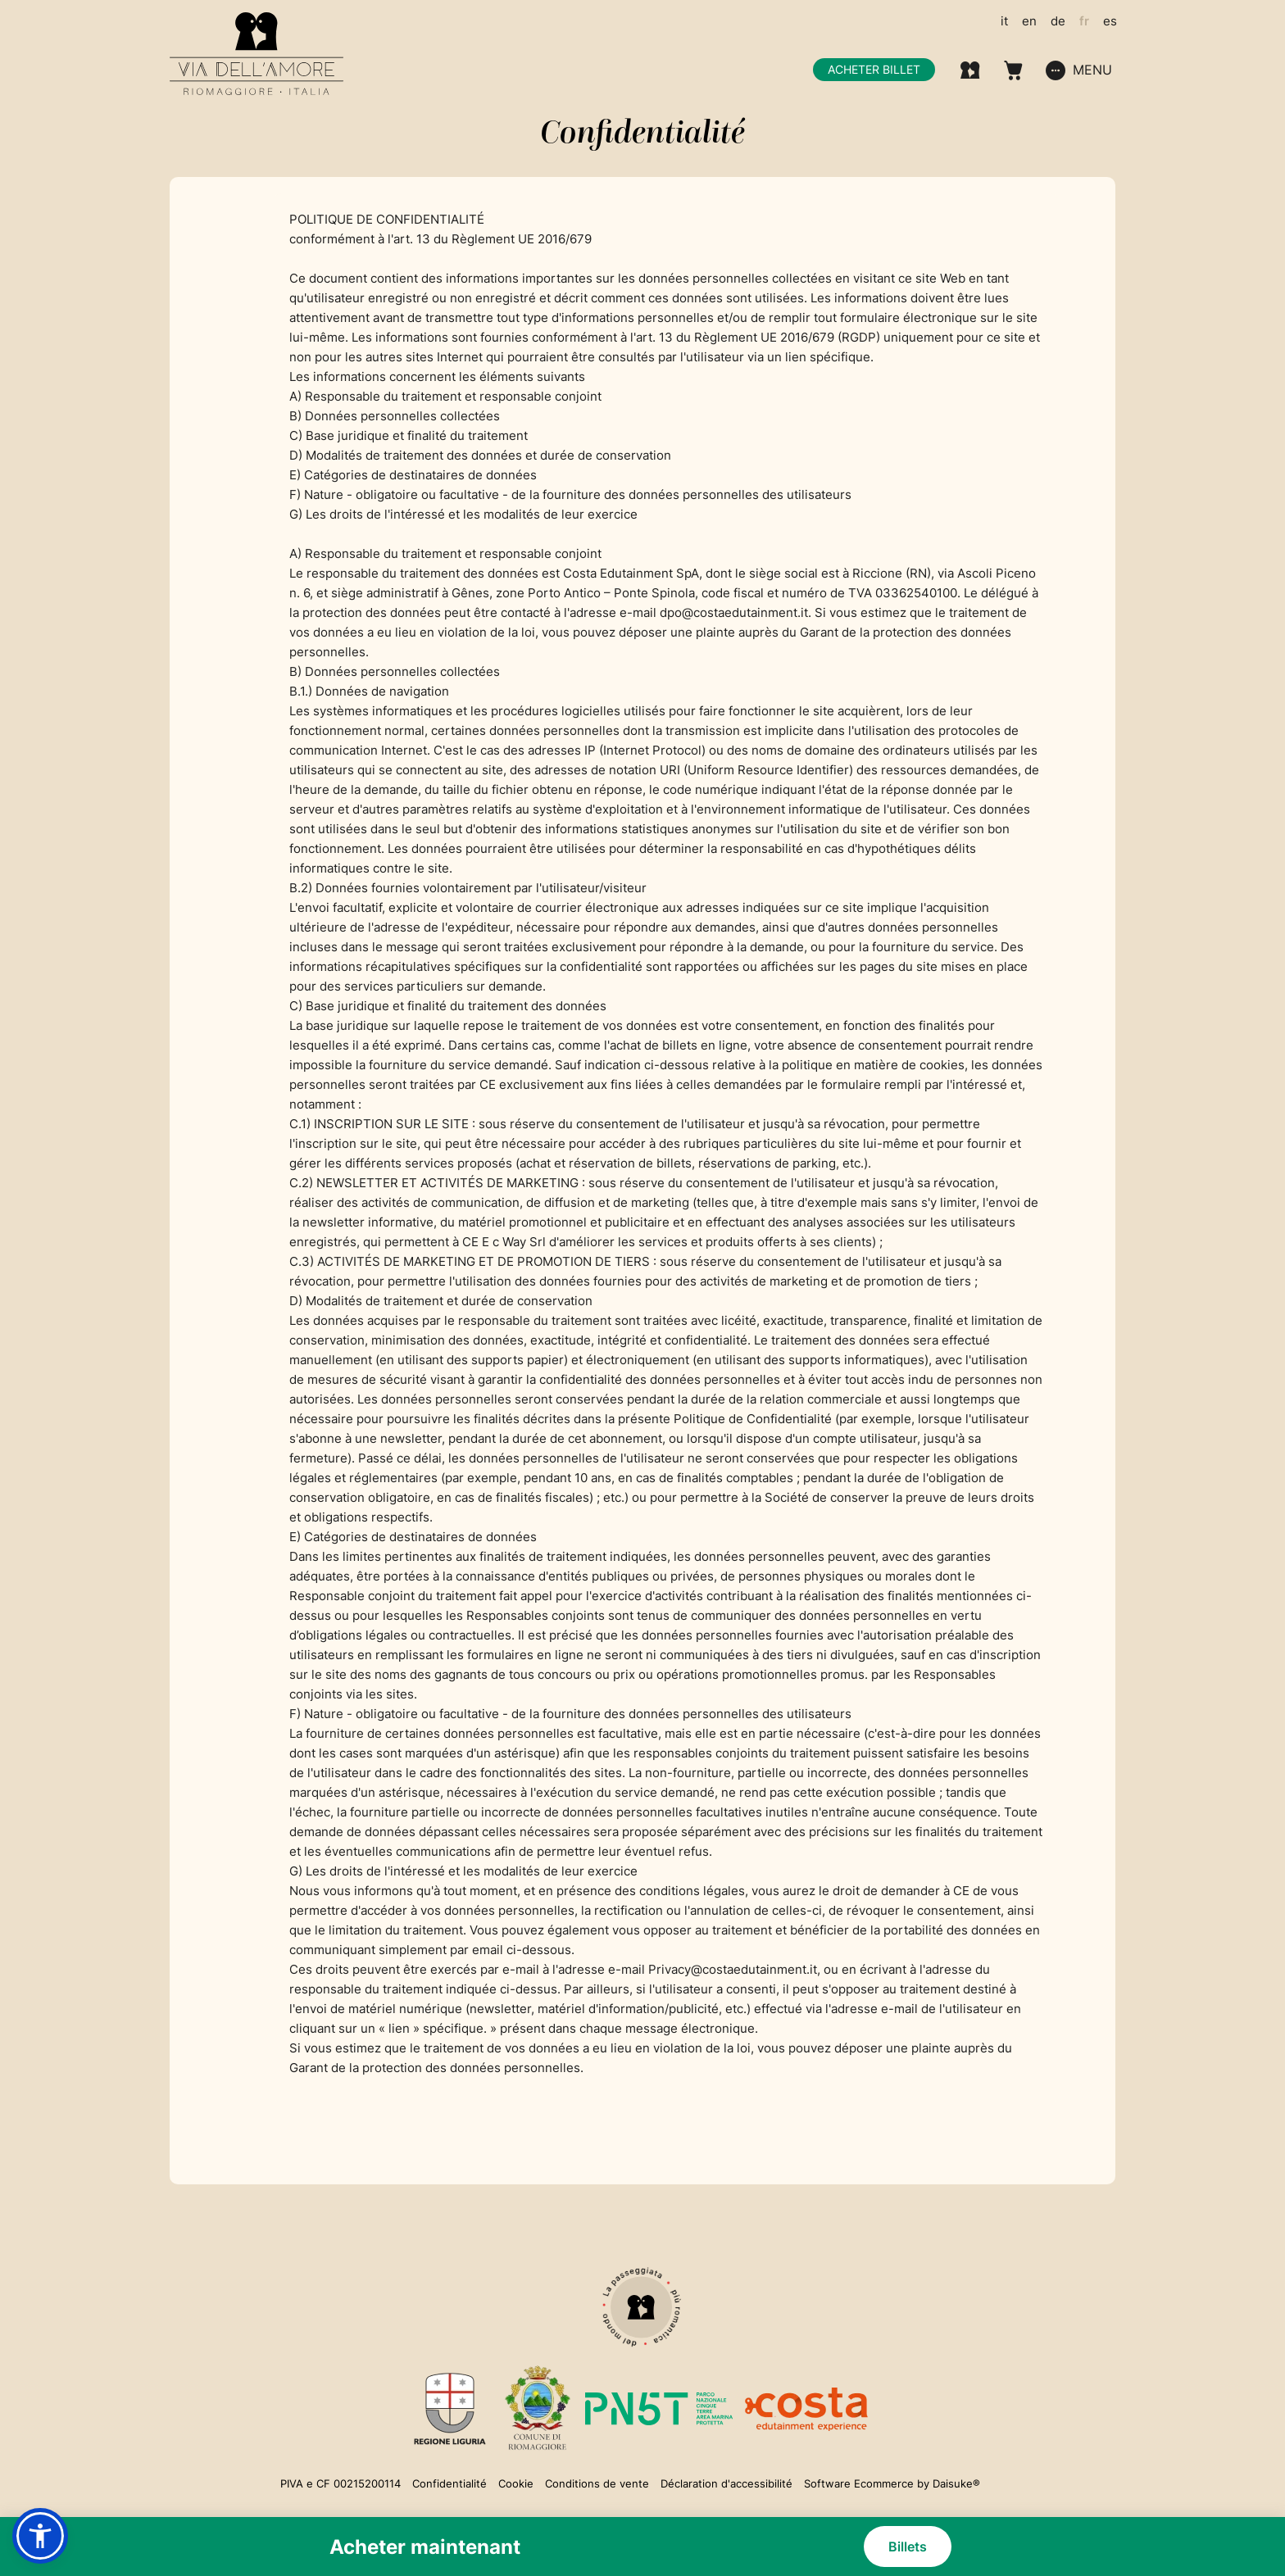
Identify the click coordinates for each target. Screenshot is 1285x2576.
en (1029, 21)
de (1058, 21)
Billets (907, 2546)
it (1004, 21)
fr (1084, 21)
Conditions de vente (597, 2483)
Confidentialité (449, 2483)
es (1110, 21)
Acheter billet (874, 69)
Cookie (516, 2483)
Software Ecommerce (859, 2483)
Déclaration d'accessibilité (726, 2483)
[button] (40, 2536)
